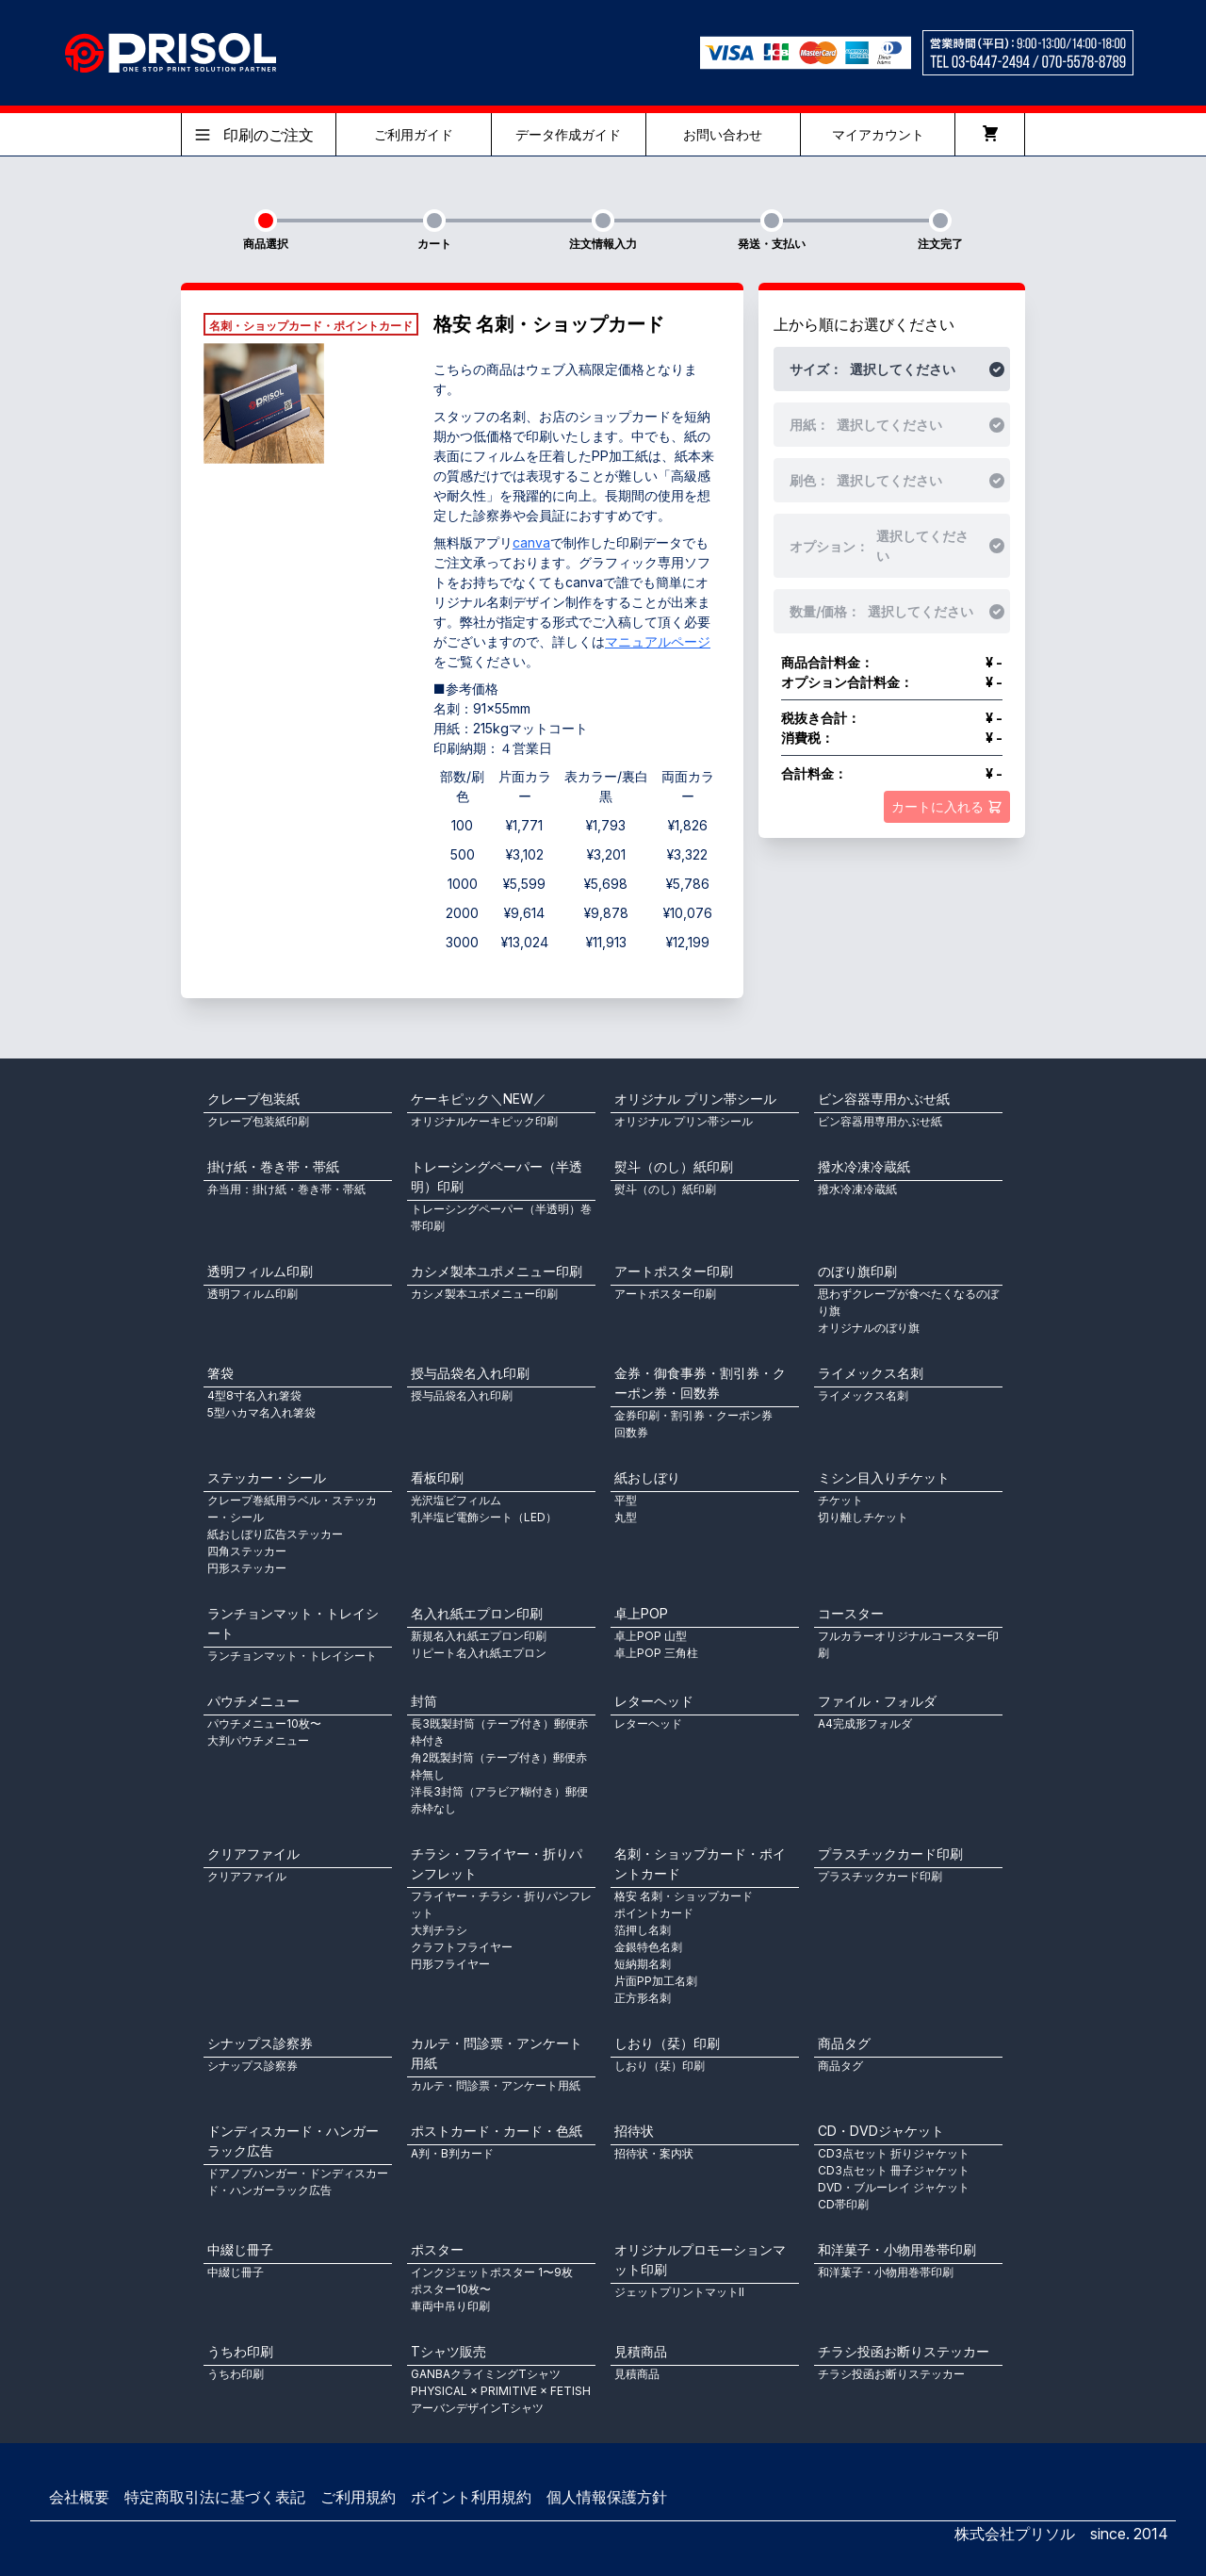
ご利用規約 (358, 2496)
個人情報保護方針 (606, 2496)
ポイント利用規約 (471, 2496)
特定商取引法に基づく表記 (214, 2496)
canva (531, 542)
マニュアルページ (657, 641)
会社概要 (79, 2496)
